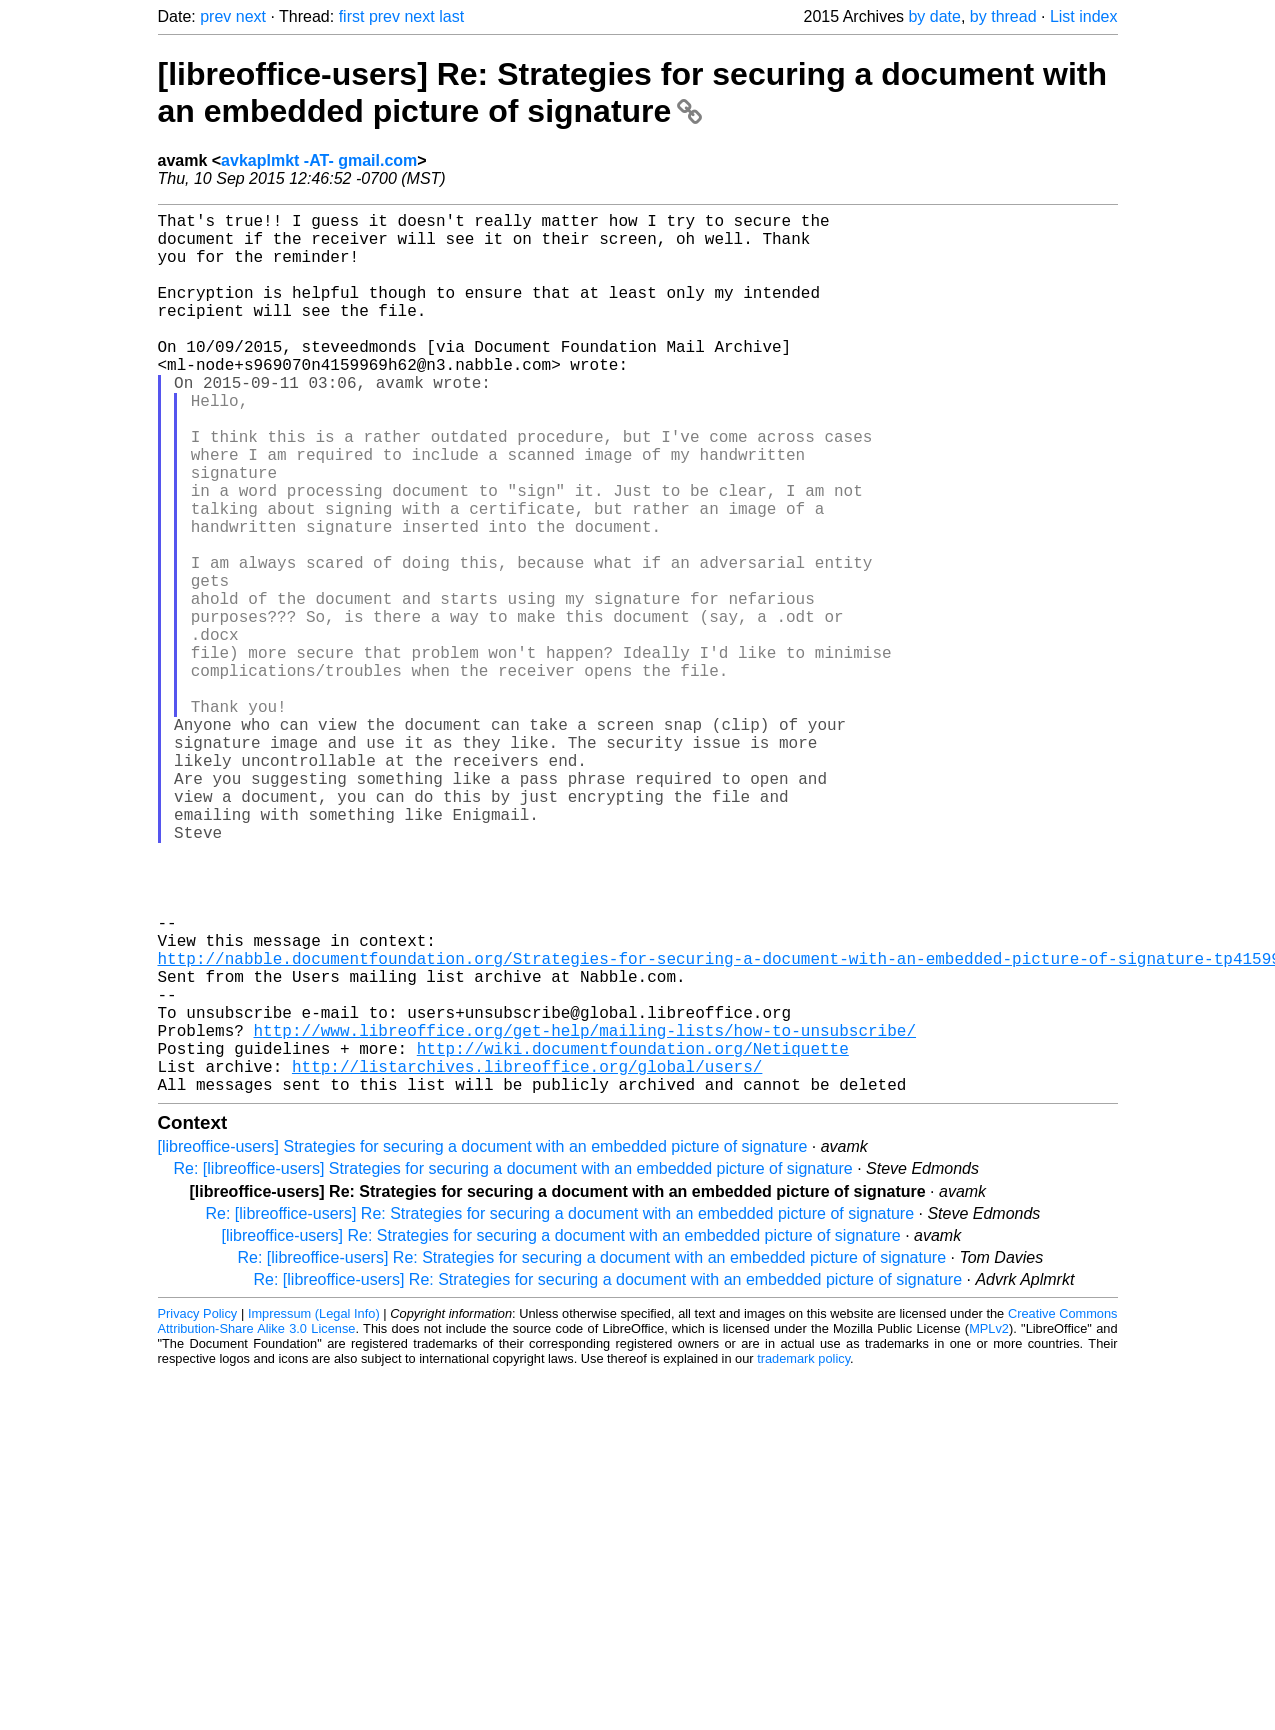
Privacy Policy (198, 1509)
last (451, 16)
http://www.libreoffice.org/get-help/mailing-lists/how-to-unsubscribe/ (585, 1214)
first (352, 16)
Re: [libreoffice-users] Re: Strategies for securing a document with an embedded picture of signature (560, 1409)
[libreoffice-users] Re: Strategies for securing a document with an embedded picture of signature (633, 92)
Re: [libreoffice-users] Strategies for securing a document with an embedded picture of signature (513, 1364)
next (251, 16)
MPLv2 (989, 1524)
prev (215, 16)
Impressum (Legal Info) (314, 1509)
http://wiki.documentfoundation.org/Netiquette (633, 1236)
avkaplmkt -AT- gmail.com (319, 160)
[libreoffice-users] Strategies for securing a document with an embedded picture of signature (483, 1342)
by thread (1003, 16)
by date (934, 16)
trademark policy (803, 1554)
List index (1084, 16)
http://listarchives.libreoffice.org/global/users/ (527, 1258)
